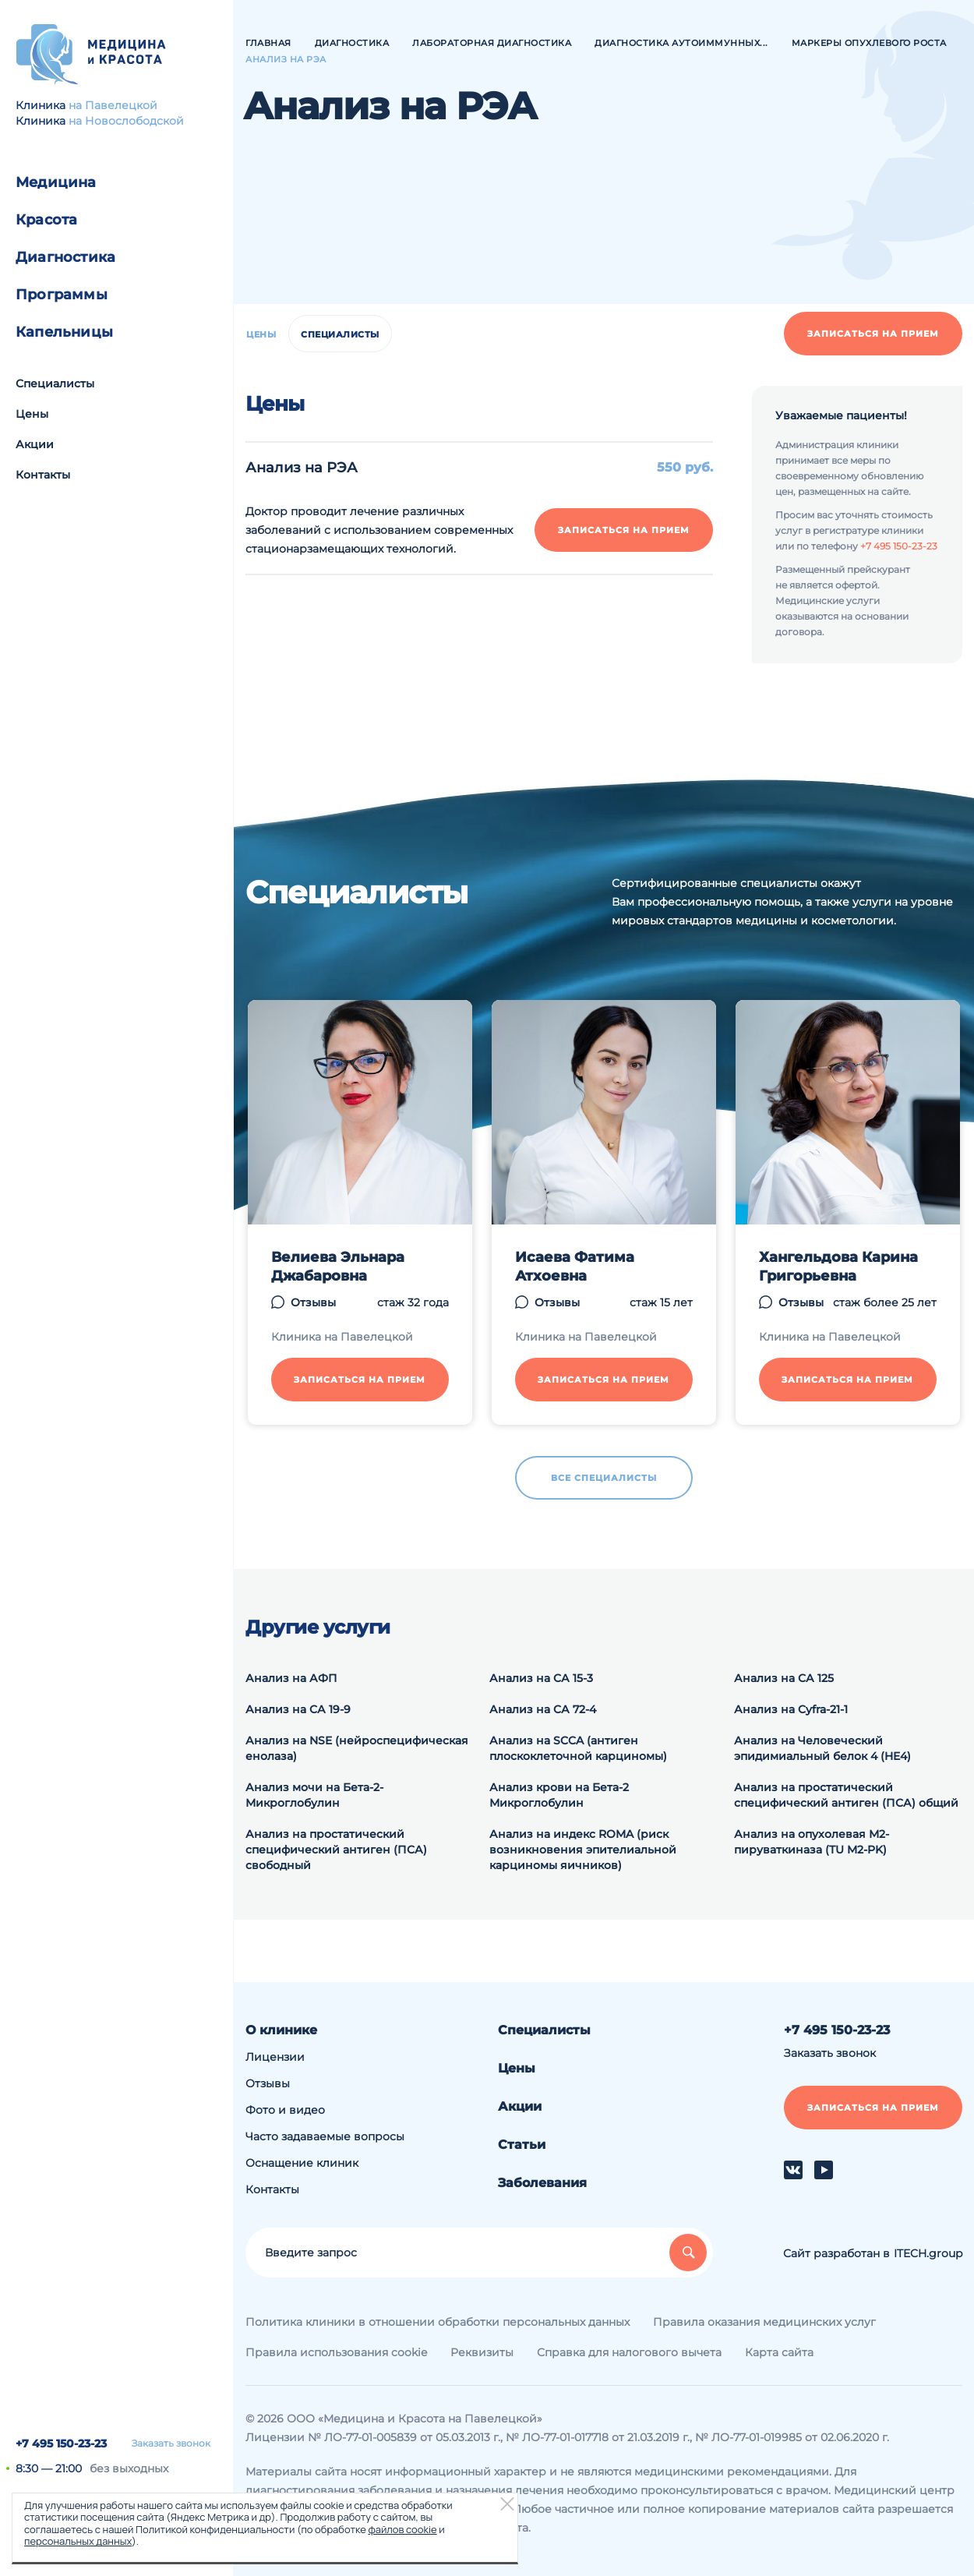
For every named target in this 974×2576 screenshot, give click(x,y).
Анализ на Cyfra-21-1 (791, 1709)
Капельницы (64, 332)
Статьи (521, 2144)
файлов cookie (402, 2529)
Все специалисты (604, 1477)
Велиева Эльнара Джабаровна (337, 1266)
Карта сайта (779, 2352)
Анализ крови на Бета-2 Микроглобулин (559, 1795)
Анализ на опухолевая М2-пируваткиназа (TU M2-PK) (811, 1842)
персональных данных (78, 2541)
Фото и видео (285, 2110)
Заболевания (542, 2182)
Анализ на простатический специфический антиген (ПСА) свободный (336, 1849)
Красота (46, 220)
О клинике (281, 2030)
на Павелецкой (113, 105)
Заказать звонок (171, 2443)
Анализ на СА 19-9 (298, 1709)
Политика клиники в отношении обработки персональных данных (437, 2321)
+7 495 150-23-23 (61, 2443)
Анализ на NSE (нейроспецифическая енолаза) (356, 1748)
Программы (62, 295)
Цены (32, 413)
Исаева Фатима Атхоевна (574, 1266)
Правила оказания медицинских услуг (764, 2321)
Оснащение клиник (301, 2163)
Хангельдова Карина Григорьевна (838, 1266)
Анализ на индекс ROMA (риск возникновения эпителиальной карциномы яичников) (582, 1849)
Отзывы (313, 1302)
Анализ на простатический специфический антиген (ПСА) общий (846, 1795)
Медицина (56, 182)
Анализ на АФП (291, 1678)
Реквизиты (481, 2352)
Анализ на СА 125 (784, 1678)
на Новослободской (126, 121)
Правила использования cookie (336, 2352)
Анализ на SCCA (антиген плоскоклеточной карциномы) (578, 1748)
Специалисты (55, 383)
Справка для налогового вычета (629, 2352)
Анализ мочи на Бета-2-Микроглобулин (314, 1795)
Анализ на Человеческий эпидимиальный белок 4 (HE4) (822, 1748)
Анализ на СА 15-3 (541, 1678)
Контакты (43, 474)
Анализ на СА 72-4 (542, 1709)
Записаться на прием (873, 333)
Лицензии (275, 2057)
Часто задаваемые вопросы (324, 2136)
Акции (35, 444)
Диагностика (65, 257)
